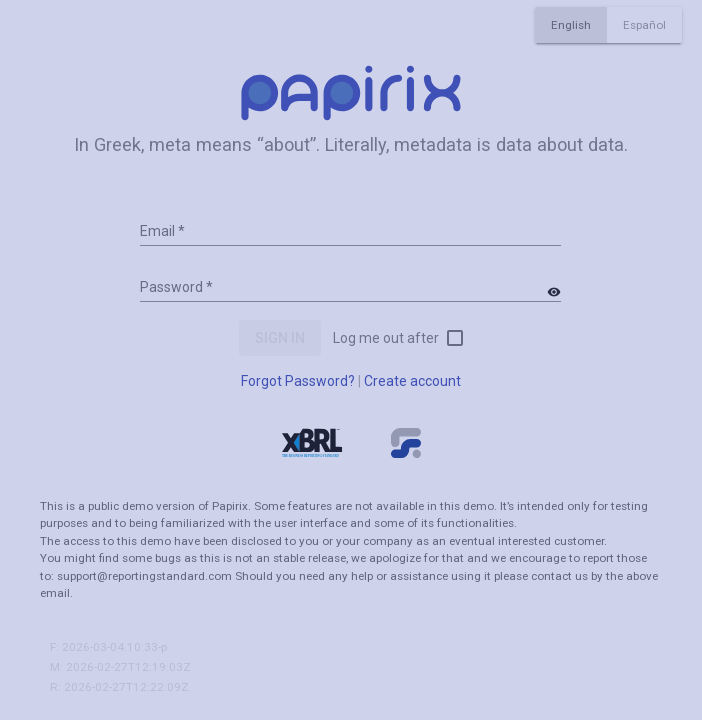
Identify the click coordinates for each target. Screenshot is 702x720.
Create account (412, 381)
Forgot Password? (298, 381)
